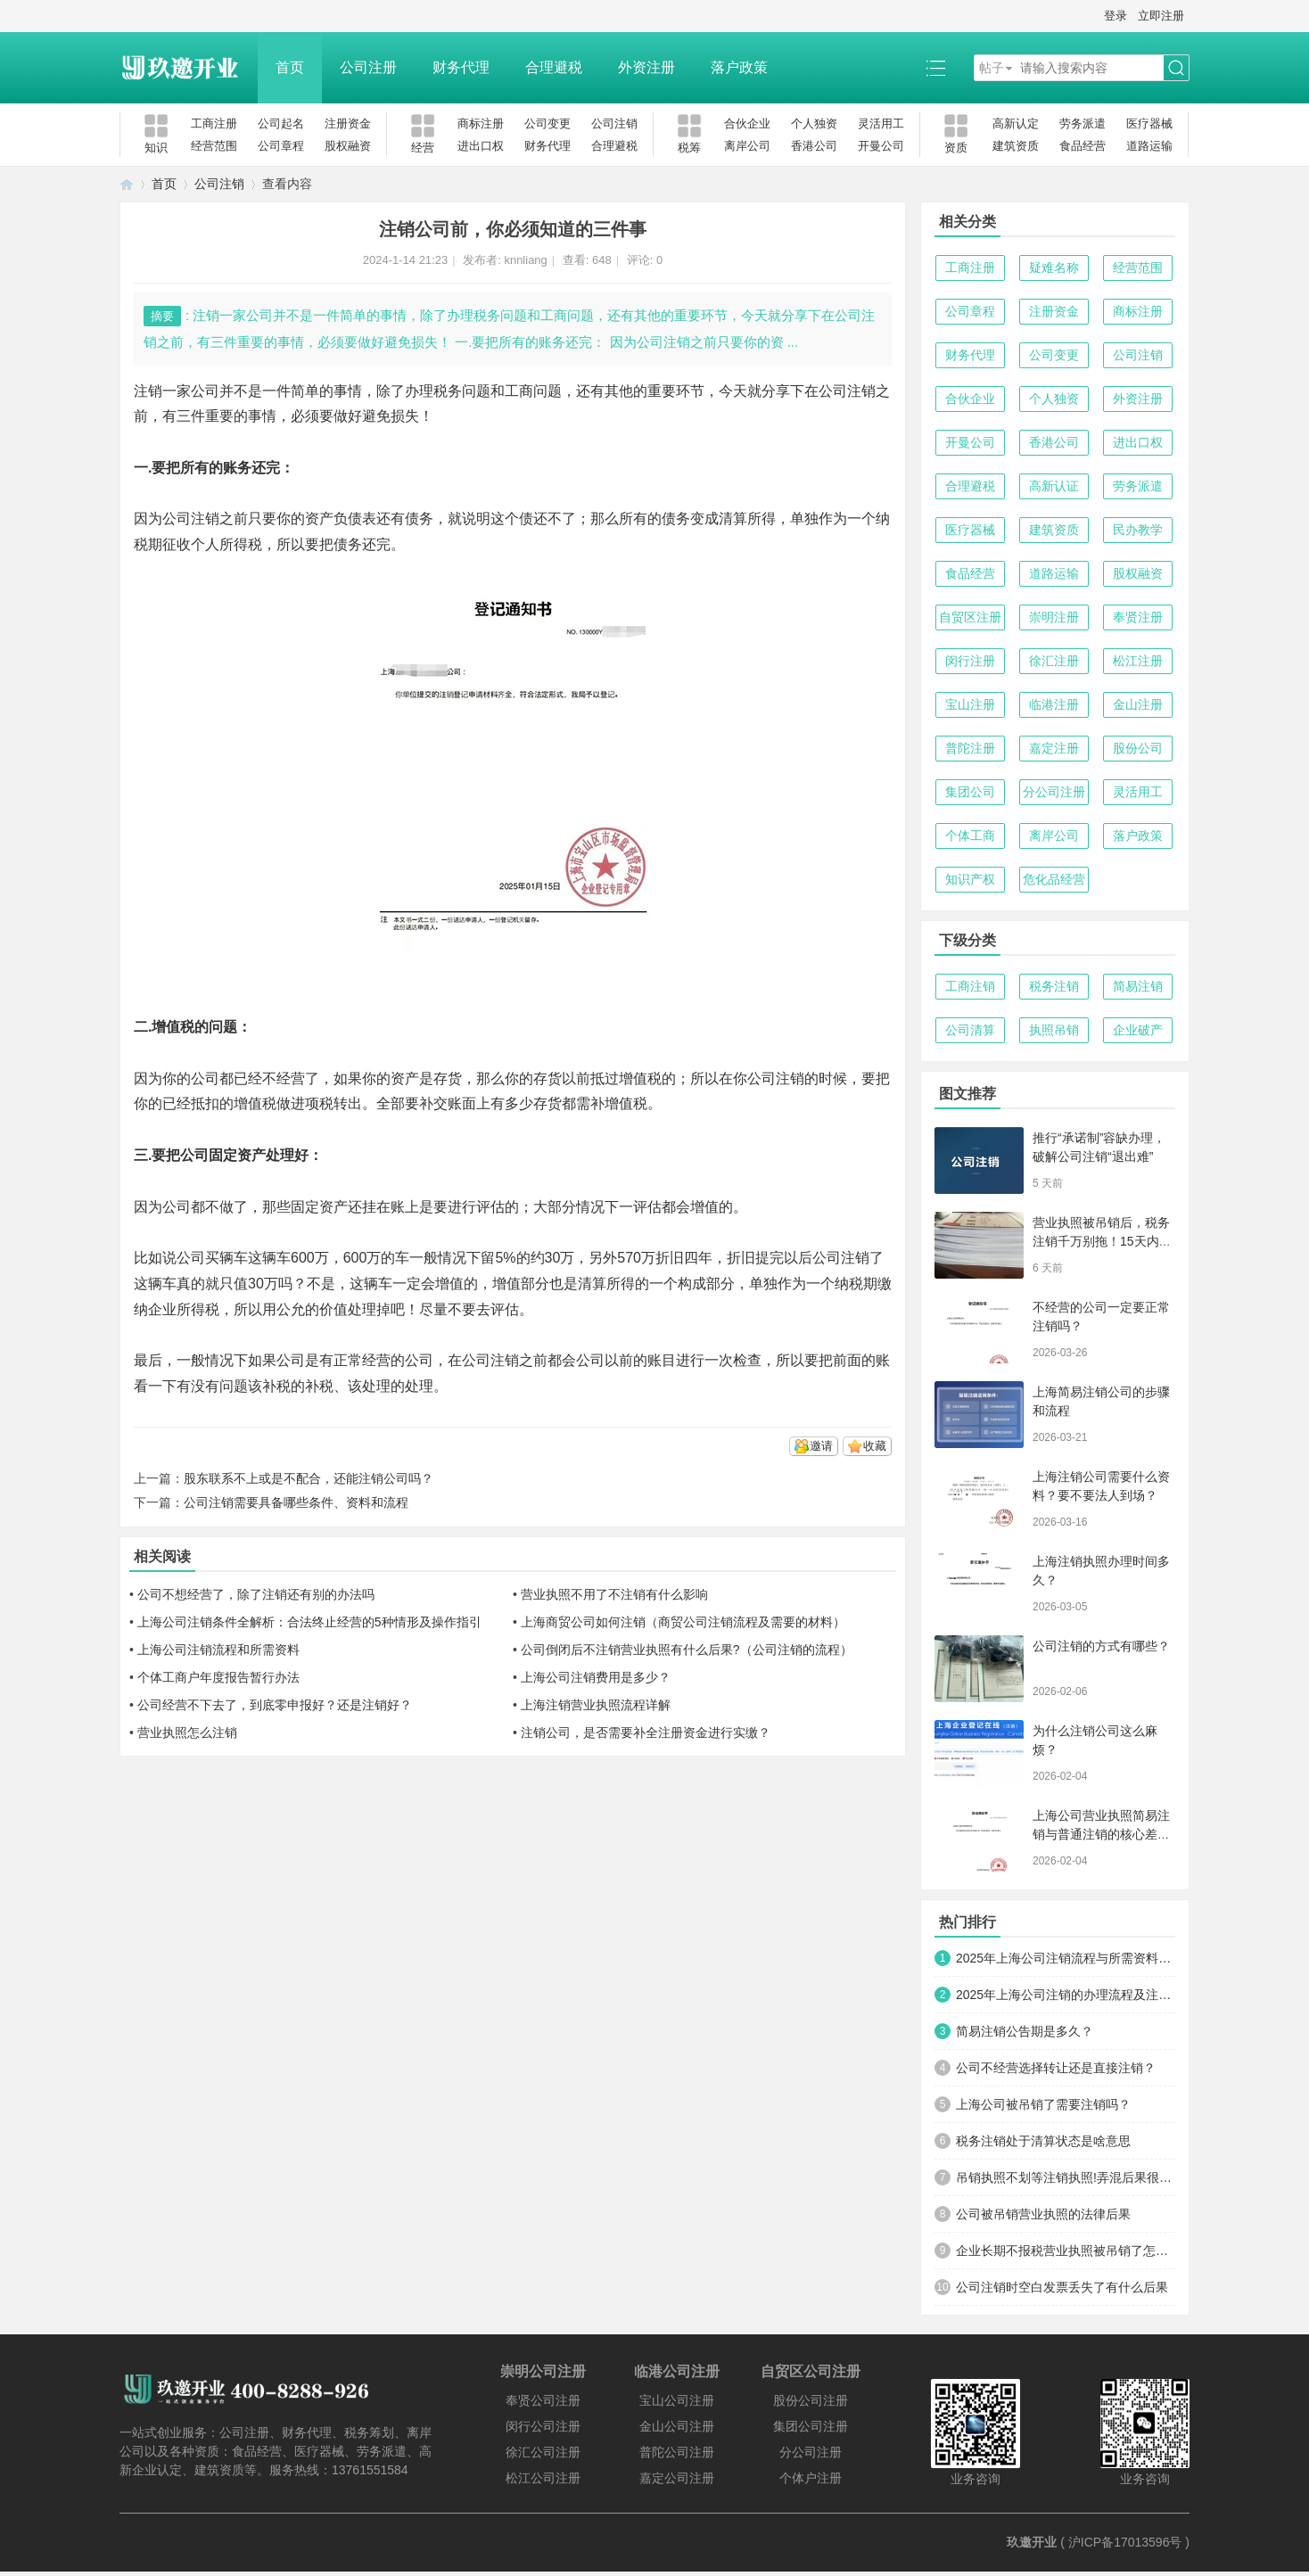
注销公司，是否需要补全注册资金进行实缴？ (645, 1732)
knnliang (525, 260)
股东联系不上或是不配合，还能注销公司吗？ (308, 1478)
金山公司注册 (676, 2426)
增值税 (640, 1078)
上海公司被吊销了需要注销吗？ (1043, 2104)
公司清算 (970, 1030)
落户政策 (739, 67)
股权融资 (348, 145)
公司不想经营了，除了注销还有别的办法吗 (256, 1594)
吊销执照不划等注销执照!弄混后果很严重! (1065, 2177)
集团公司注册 (810, 2426)
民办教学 (1138, 530)
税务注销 (1054, 986)
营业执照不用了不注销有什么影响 (614, 1594)
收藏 (874, 1446)
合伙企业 (747, 123)
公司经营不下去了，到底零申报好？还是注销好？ (274, 1705)
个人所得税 (226, 544)
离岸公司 (747, 145)
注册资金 (348, 123)
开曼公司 (881, 145)
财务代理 (461, 67)
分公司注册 (1054, 792)
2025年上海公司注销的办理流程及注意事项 (1065, 1995)
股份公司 (1138, 748)
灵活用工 (881, 123)
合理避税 (553, 67)
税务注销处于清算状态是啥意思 (1043, 2141)
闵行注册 (970, 661)
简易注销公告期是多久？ (1024, 2031)
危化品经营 (1054, 879)
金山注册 (1138, 704)
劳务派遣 (1082, 123)
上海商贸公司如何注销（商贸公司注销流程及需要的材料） (683, 1622)
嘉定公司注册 (676, 2478)
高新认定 (1015, 123)
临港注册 (1054, 704)
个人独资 (814, 123)
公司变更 (547, 123)
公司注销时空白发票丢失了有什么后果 (1062, 2287)
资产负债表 (340, 518)
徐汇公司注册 (543, 2452)
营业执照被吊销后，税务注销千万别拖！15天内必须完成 (1102, 1241)
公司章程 (281, 145)
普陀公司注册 (676, 2452)
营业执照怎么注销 (187, 1732)
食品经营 (1082, 145)
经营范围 (214, 145)
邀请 (821, 1446)
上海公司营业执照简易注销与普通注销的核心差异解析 (1101, 1834)
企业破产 (1138, 1030)
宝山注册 (970, 704)
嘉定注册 (1054, 748)
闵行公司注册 (543, 2426)
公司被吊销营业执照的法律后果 (1043, 2214)
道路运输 (1149, 145)
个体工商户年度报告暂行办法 (218, 1677)
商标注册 (480, 123)
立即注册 (1161, 15)
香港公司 (814, 145)
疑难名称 (1054, 267)
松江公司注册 (543, 2478)
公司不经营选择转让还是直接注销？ (1056, 2068)
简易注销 (1138, 986)
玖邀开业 (1032, 2542)
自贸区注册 (970, 617)
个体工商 (970, 835)
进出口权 (480, 145)
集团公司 (970, 792)
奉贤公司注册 (543, 2400)
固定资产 (319, 1206)
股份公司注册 (810, 2400)
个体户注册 (810, 2478)
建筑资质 (1015, 145)
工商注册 (214, 123)
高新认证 (1054, 486)
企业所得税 (183, 1309)
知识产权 (970, 879)
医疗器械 (1149, 123)
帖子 (991, 68)
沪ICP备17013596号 (1125, 2542)
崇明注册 (1054, 617)
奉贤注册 (1138, 617)
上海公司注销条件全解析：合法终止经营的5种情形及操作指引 (309, 1622)
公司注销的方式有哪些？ (1101, 1646)
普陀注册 (970, 748)
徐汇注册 (1054, 661)
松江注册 (1138, 661)
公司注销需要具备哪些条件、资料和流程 (296, 1502)
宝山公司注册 (676, 2400)
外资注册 (646, 67)
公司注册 (368, 67)
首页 (290, 67)
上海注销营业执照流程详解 (596, 1705)
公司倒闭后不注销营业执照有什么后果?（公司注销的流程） (686, 1649)
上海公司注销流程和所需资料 (218, 1649)
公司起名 (281, 123)
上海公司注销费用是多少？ (596, 1677)
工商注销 (970, 986)
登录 (1115, 15)
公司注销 (614, 123)
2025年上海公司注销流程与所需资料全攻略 (1065, 1958)
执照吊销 (1054, 1030)
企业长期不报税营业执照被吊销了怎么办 (1065, 2250)
